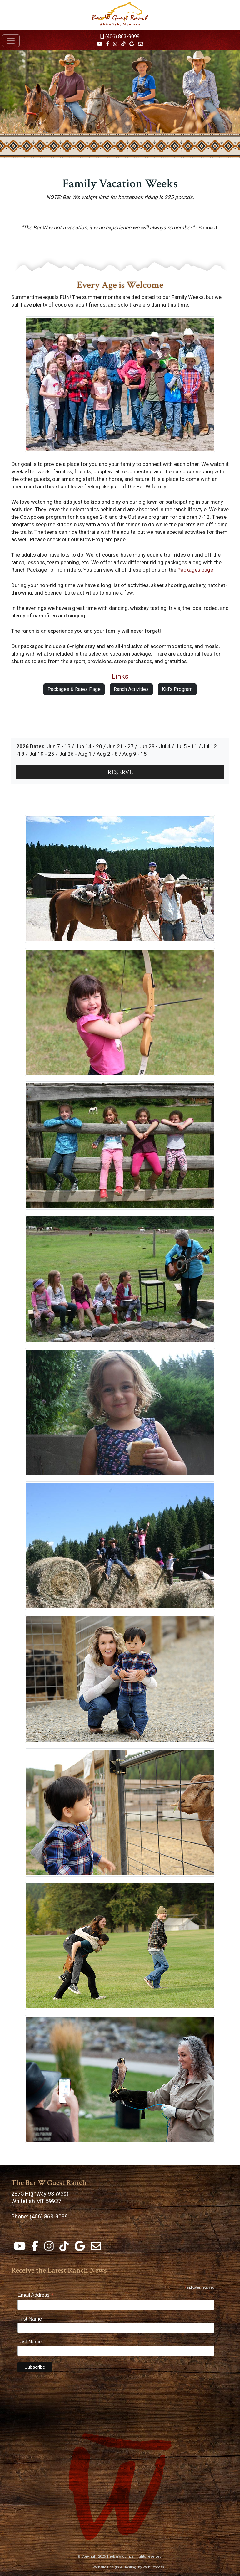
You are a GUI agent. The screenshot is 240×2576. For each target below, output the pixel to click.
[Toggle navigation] (11, 40)
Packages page (195, 570)
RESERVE (120, 772)
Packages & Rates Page (74, 689)
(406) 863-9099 (120, 36)
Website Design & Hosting (114, 2567)
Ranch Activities (131, 689)
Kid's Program (177, 689)
